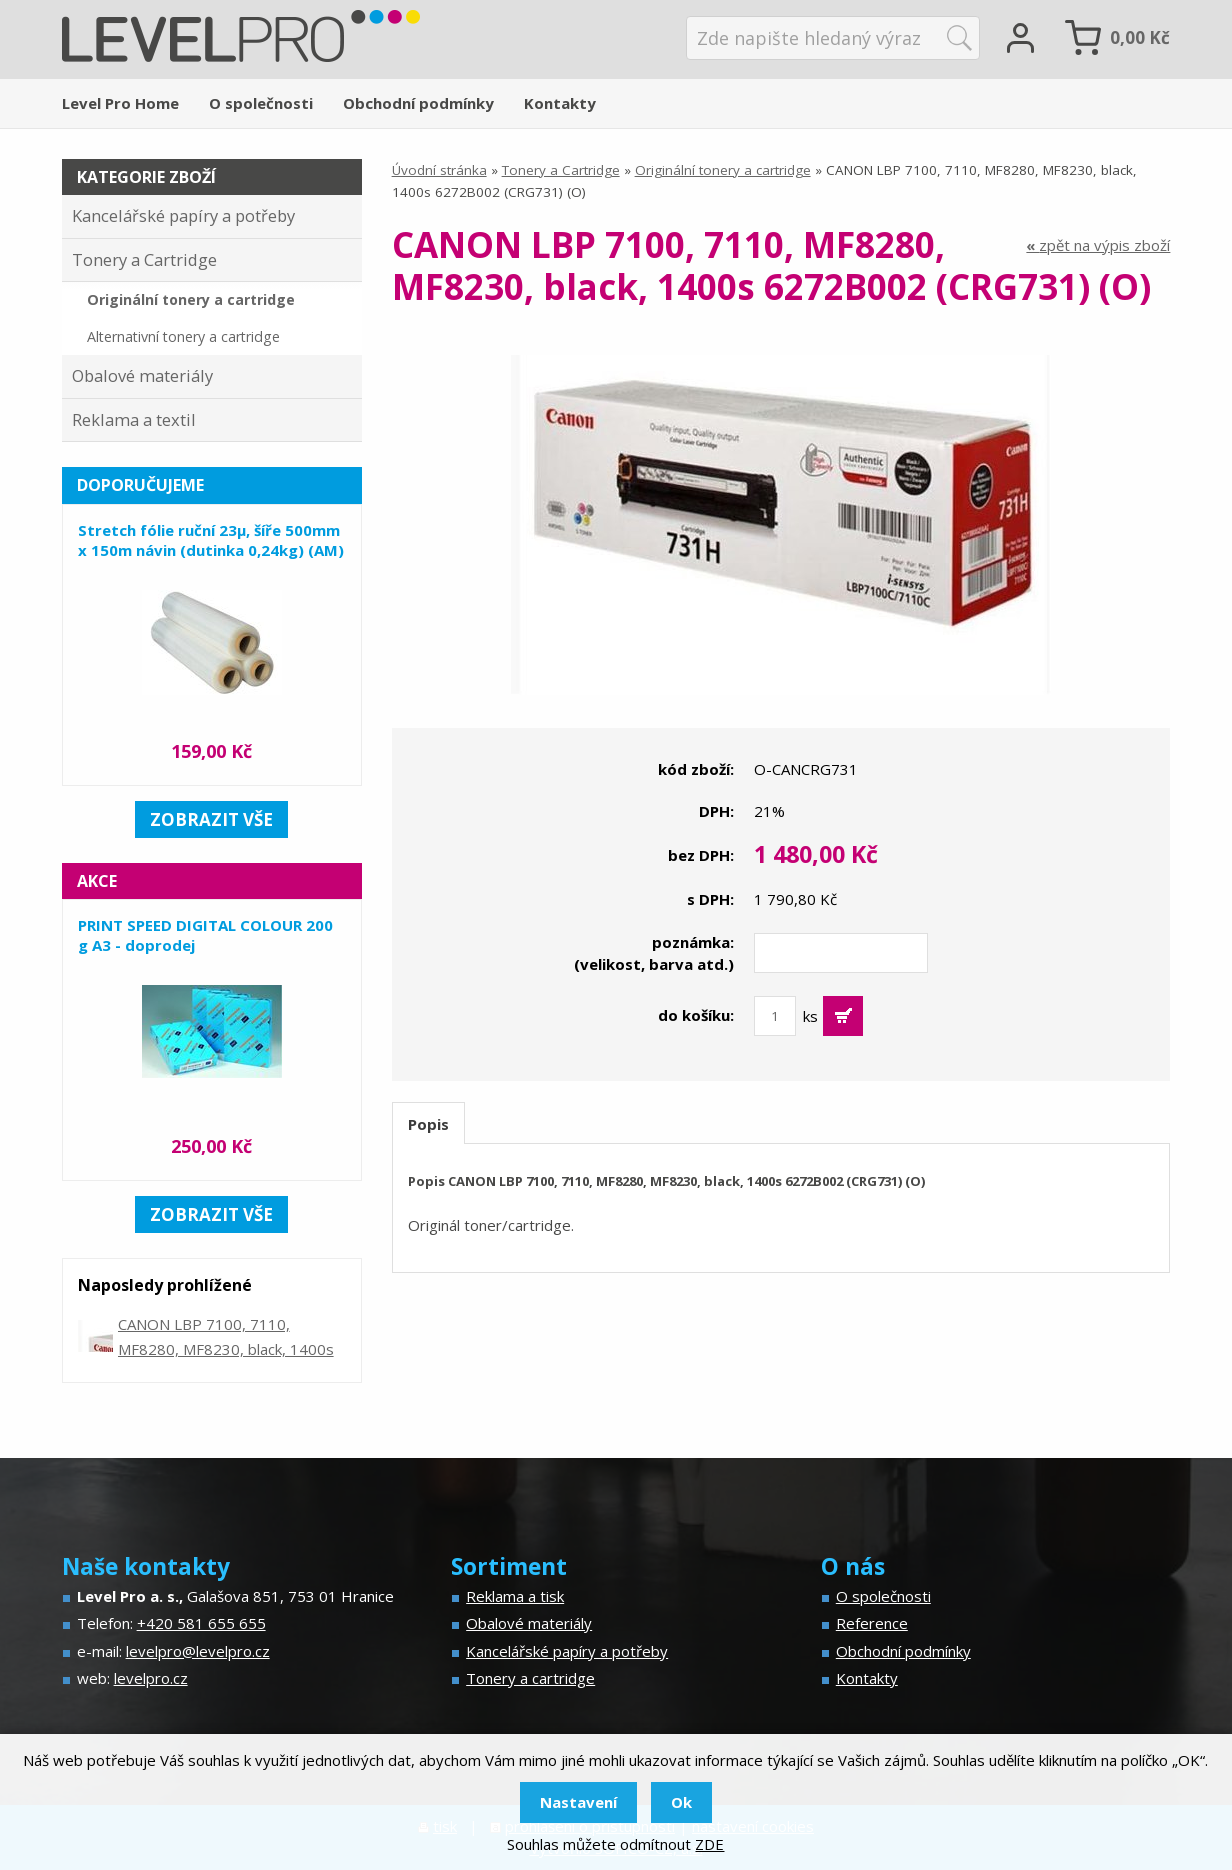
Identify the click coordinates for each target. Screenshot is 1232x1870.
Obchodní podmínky (418, 103)
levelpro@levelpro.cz (198, 1651)
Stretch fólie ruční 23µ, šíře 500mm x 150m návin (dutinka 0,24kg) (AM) (211, 540)
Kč (1140, 37)
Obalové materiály (142, 375)
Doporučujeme (140, 485)
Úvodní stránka (439, 170)
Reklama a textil (134, 419)
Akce (97, 881)
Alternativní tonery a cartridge (183, 336)
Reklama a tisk (515, 1596)
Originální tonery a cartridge (723, 170)
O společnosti (261, 103)
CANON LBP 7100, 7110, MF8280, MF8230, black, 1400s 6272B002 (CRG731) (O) (226, 1349)
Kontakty (560, 103)
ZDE (709, 1844)
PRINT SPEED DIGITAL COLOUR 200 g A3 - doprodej (205, 935)
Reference (872, 1623)
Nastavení (578, 1802)
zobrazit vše (211, 819)
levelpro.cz (151, 1678)
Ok (681, 1802)
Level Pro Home (120, 103)
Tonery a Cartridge (561, 170)
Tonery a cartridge (530, 1678)
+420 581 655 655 (201, 1623)
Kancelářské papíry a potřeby (183, 215)
